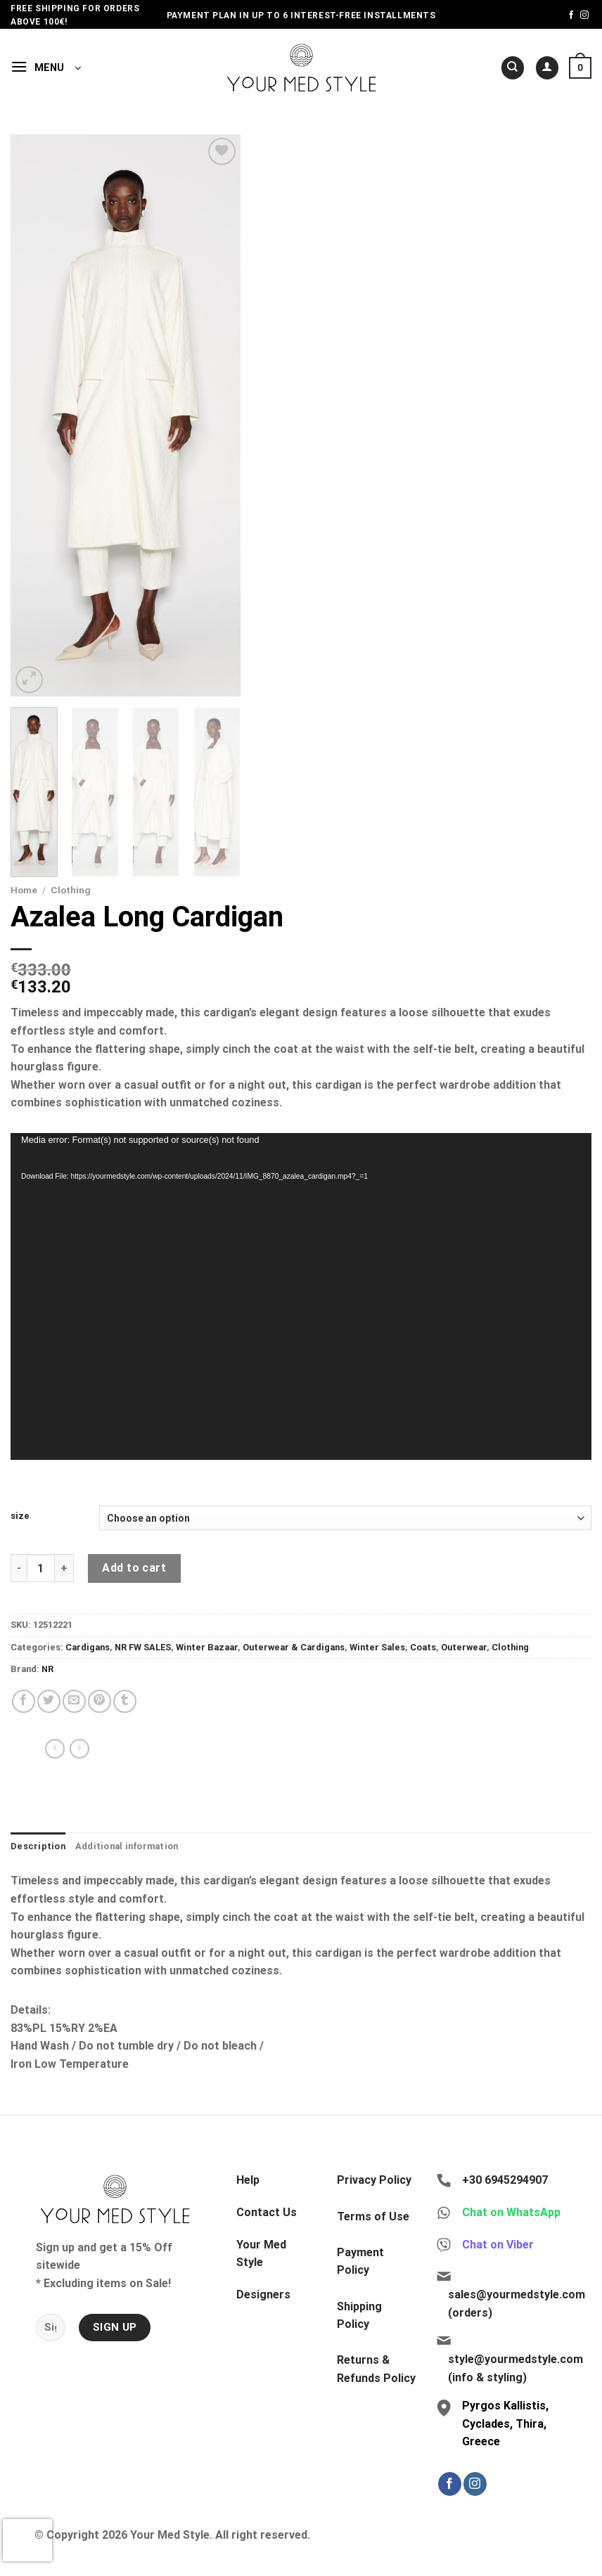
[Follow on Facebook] (571, 15)
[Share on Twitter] (48, 1701)
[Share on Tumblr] (124, 1701)
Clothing (71, 889)
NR (47, 1669)
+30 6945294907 (505, 2180)
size (20, 1516)
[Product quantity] (41, 1568)
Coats (423, 1647)
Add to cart (134, 1567)
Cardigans (87, 1647)
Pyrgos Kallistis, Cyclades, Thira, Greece (505, 2423)
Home (24, 889)
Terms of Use (373, 2216)
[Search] (512, 67)
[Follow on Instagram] (584, 15)
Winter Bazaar (207, 1647)
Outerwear (464, 1647)
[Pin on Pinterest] (99, 1701)
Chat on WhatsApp (511, 2212)
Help (248, 2180)
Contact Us (266, 2212)
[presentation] (27, 2540)
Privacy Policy (374, 2180)
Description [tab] (38, 1846)
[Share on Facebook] (23, 1701)
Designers (263, 2294)
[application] (301, 1296)
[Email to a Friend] (74, 1701)
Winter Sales (377, 1647)
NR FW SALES (143, 1647)
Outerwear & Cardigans (294, 1647)
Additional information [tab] (127, 1846)
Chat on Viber (498, 2244)
